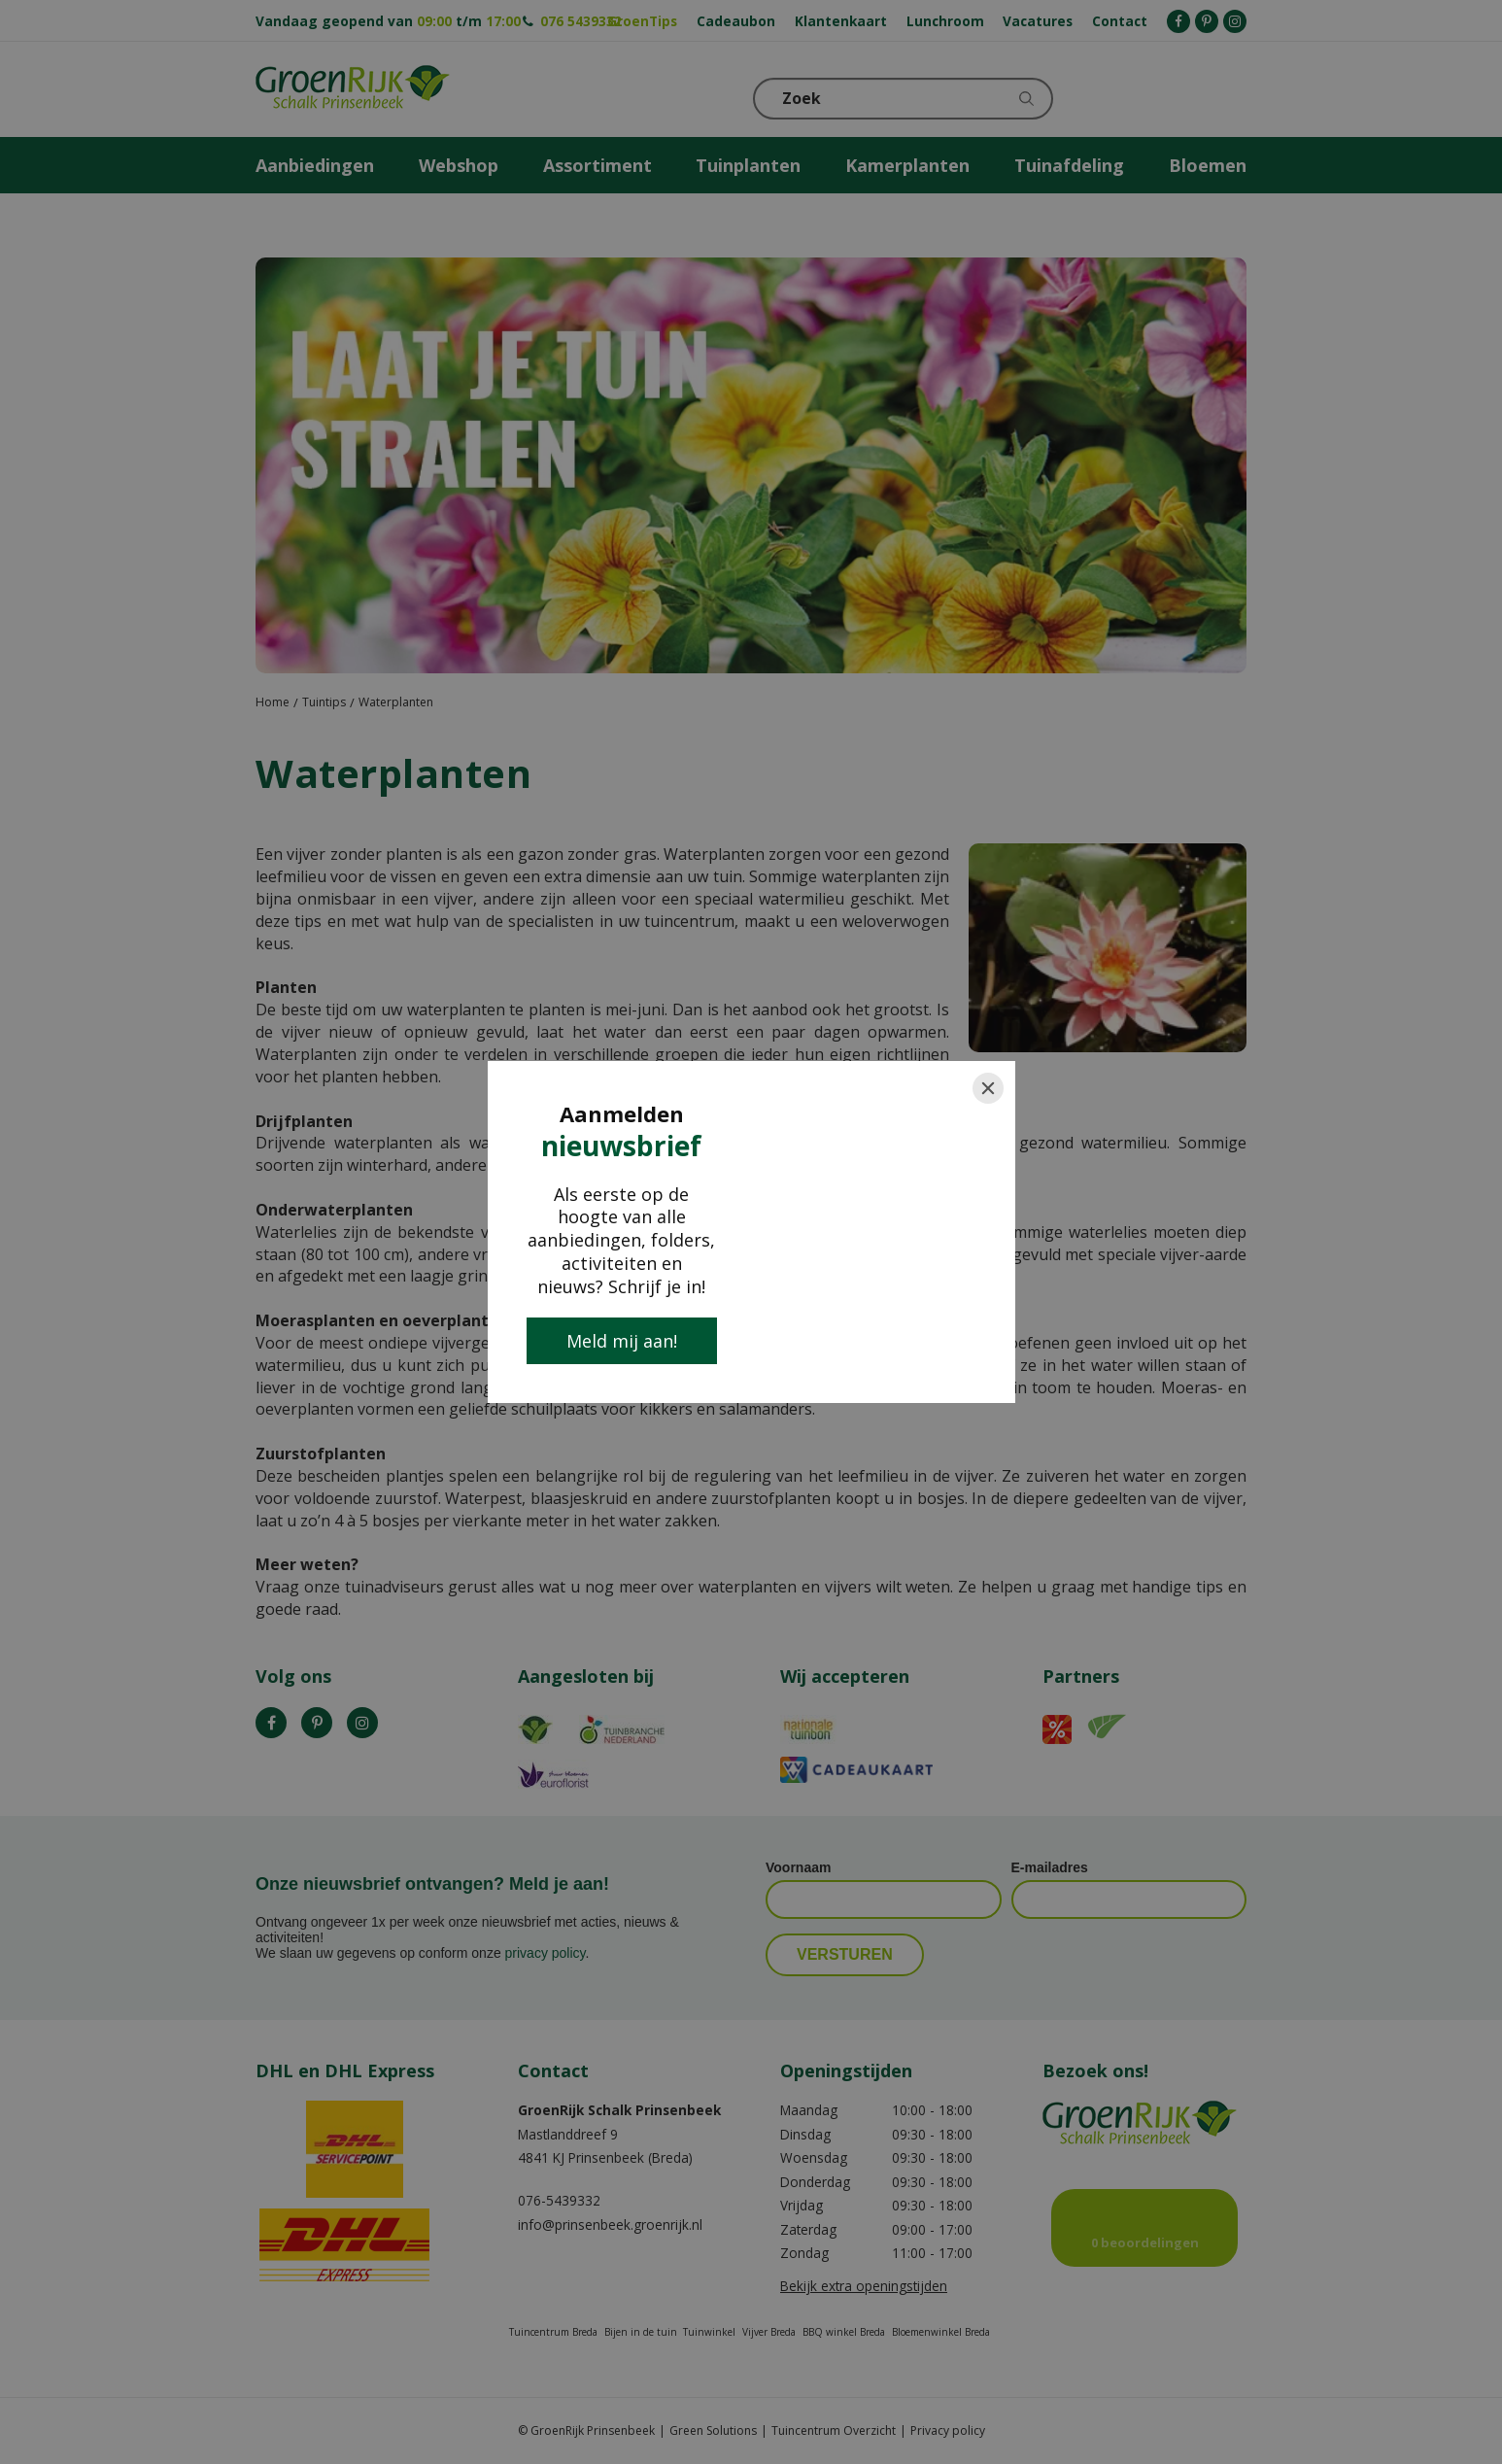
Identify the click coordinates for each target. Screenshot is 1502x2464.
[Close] (988, 1088)
